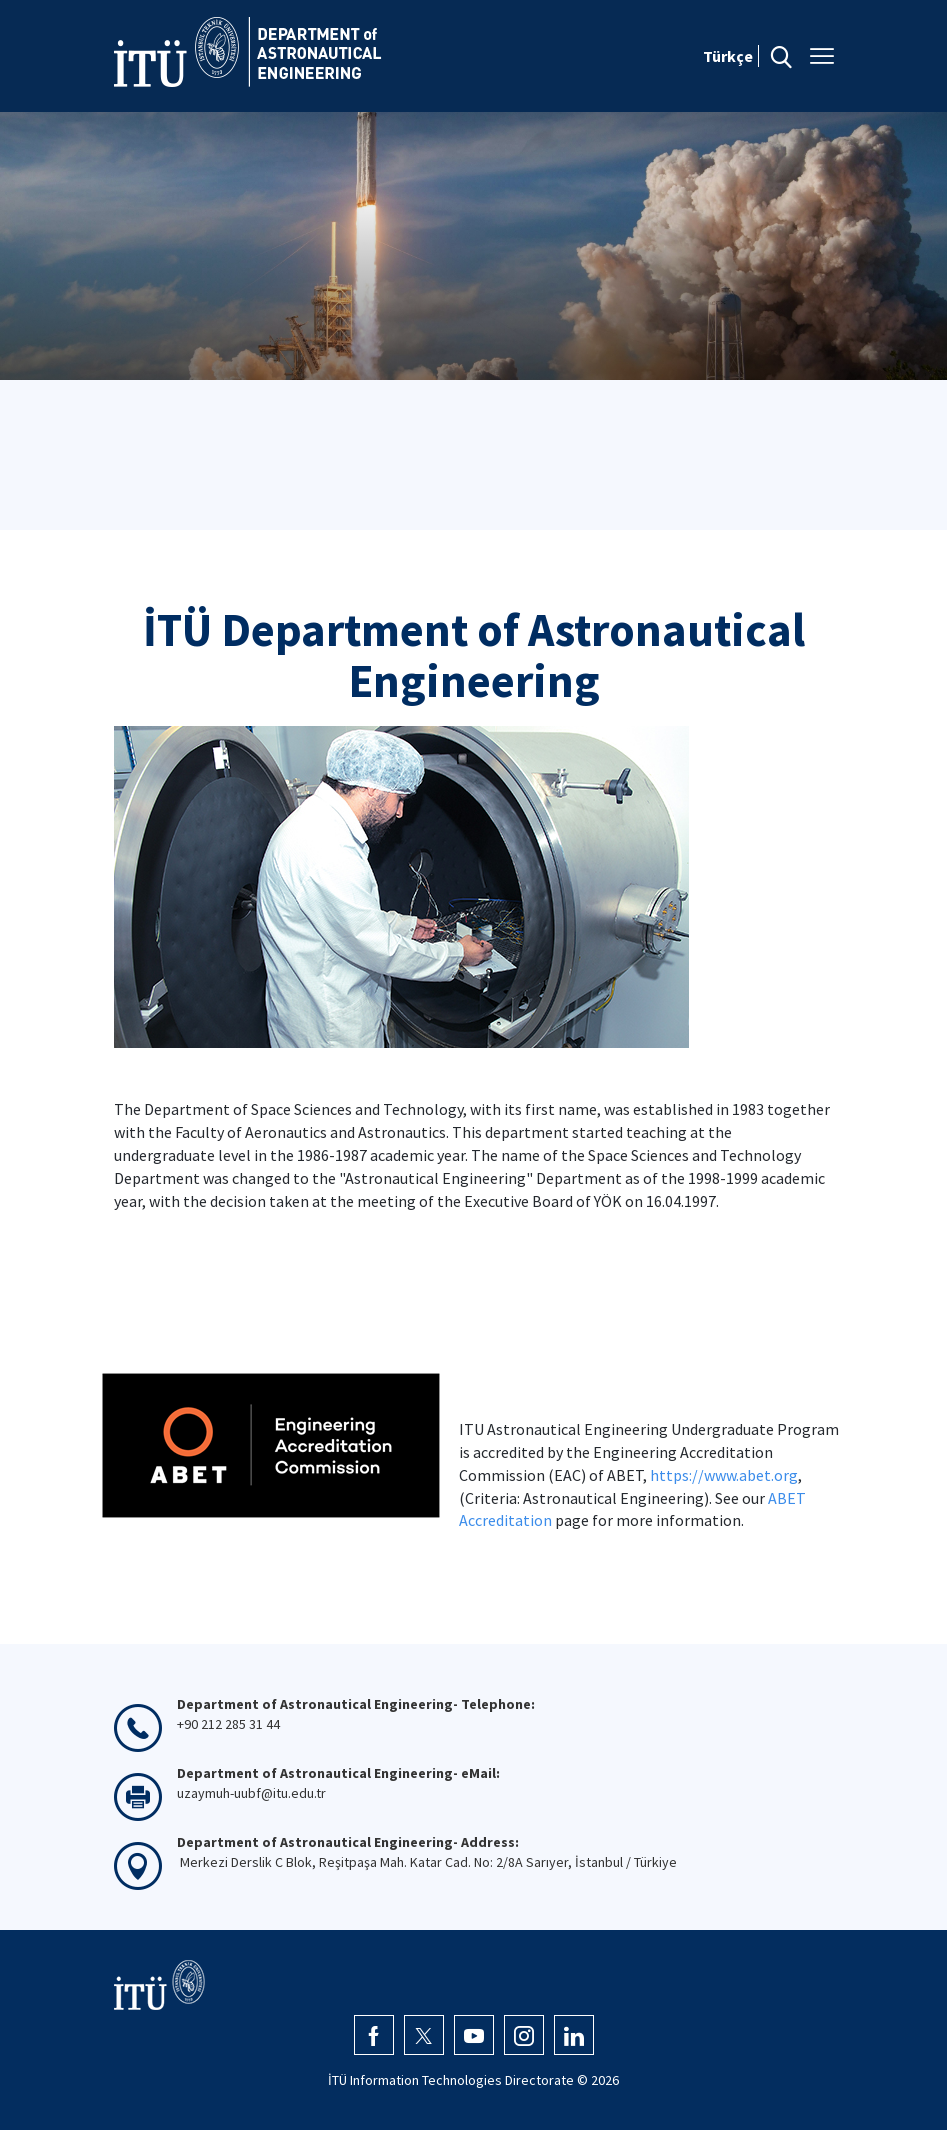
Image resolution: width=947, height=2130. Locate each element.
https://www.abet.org (724, 1475)
